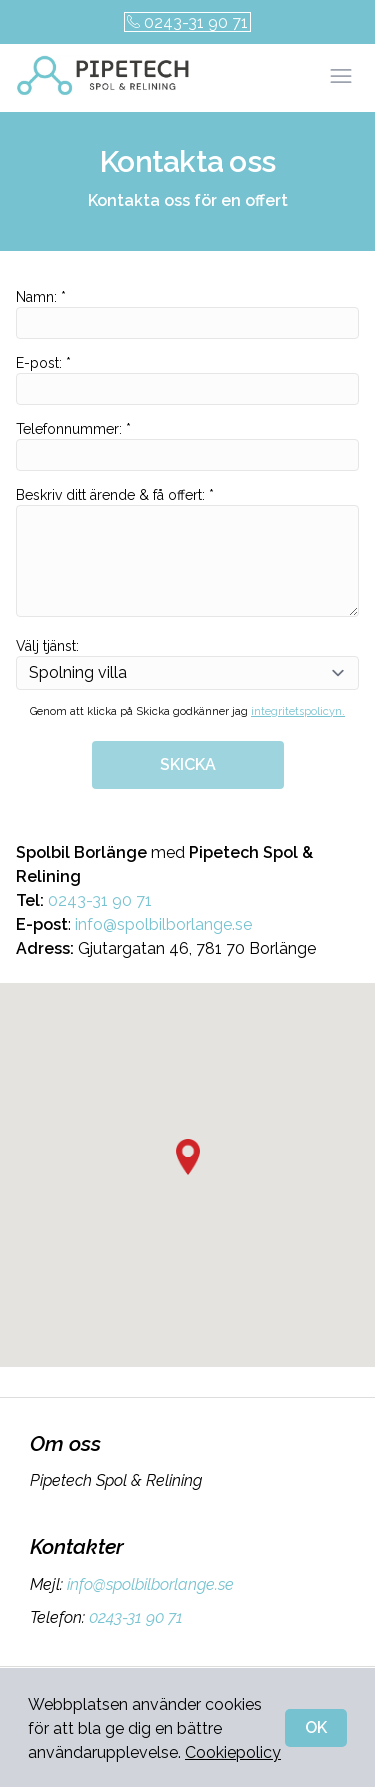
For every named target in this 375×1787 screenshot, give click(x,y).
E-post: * (187, 380)
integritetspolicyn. (298, 711)
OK (316, 1727)
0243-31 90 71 (187, 22)
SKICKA (188, 764)
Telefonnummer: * (187, 446)
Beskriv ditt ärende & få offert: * (187, 552)
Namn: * (187, 314)
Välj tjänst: (187, 664)
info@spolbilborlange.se (163, 924)
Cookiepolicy (233, 1752)
